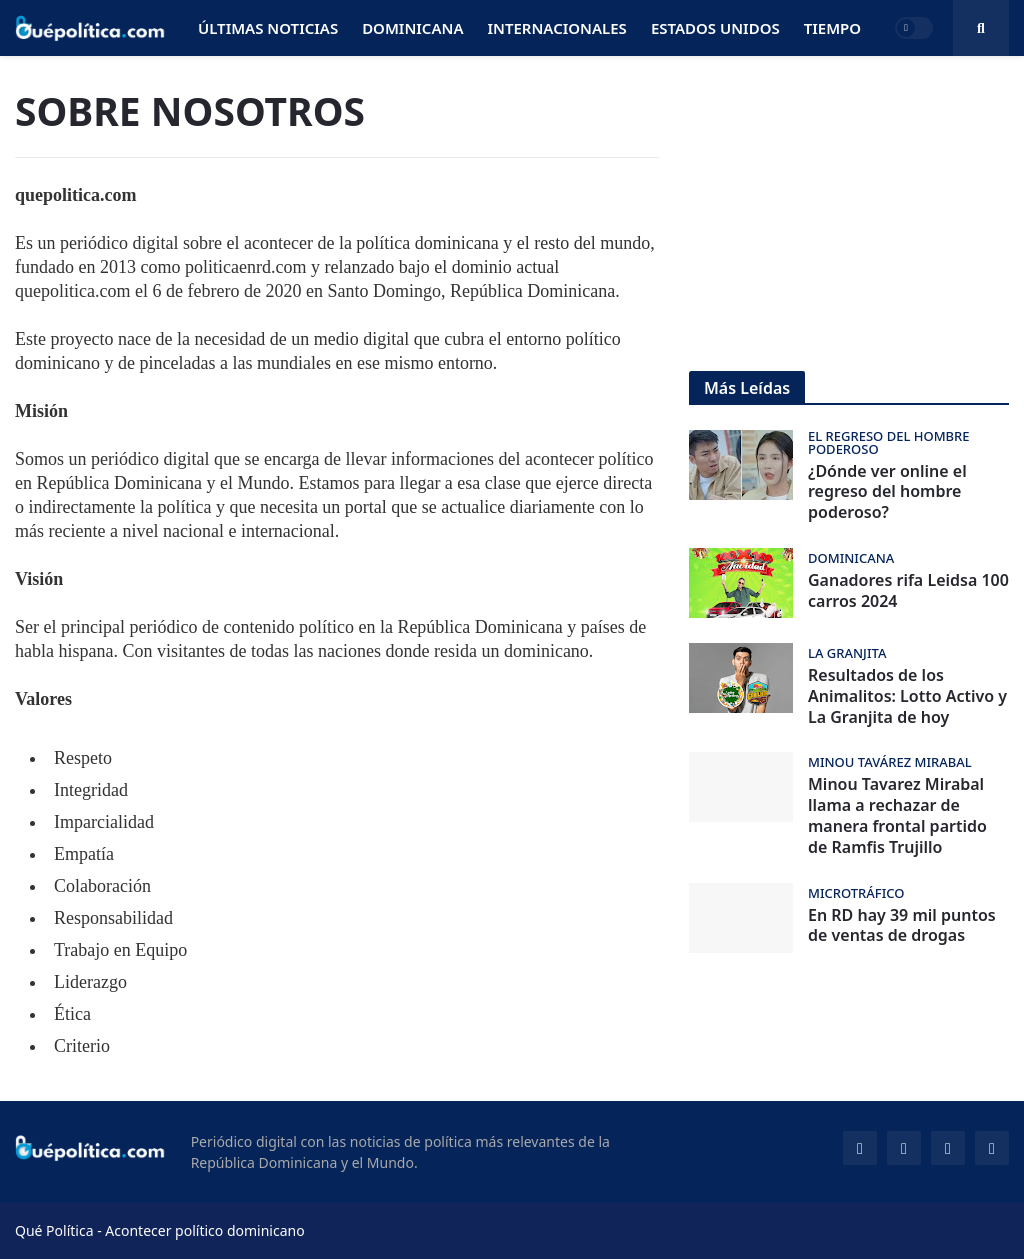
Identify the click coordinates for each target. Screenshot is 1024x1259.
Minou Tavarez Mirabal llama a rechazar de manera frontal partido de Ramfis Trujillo (897, 815)
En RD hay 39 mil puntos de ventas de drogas (902, 926)
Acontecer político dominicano (204, 1230)
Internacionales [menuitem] (556, 28)
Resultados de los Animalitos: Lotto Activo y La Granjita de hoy (907, 696)
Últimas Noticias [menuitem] (268, 28)
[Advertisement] (856, 211)
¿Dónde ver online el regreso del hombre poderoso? (887, 492)
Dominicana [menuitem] (412, 28)
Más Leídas (747, 388)
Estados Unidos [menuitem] (715, 28)
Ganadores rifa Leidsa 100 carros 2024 (908, 591)
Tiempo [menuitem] (832, 28)
